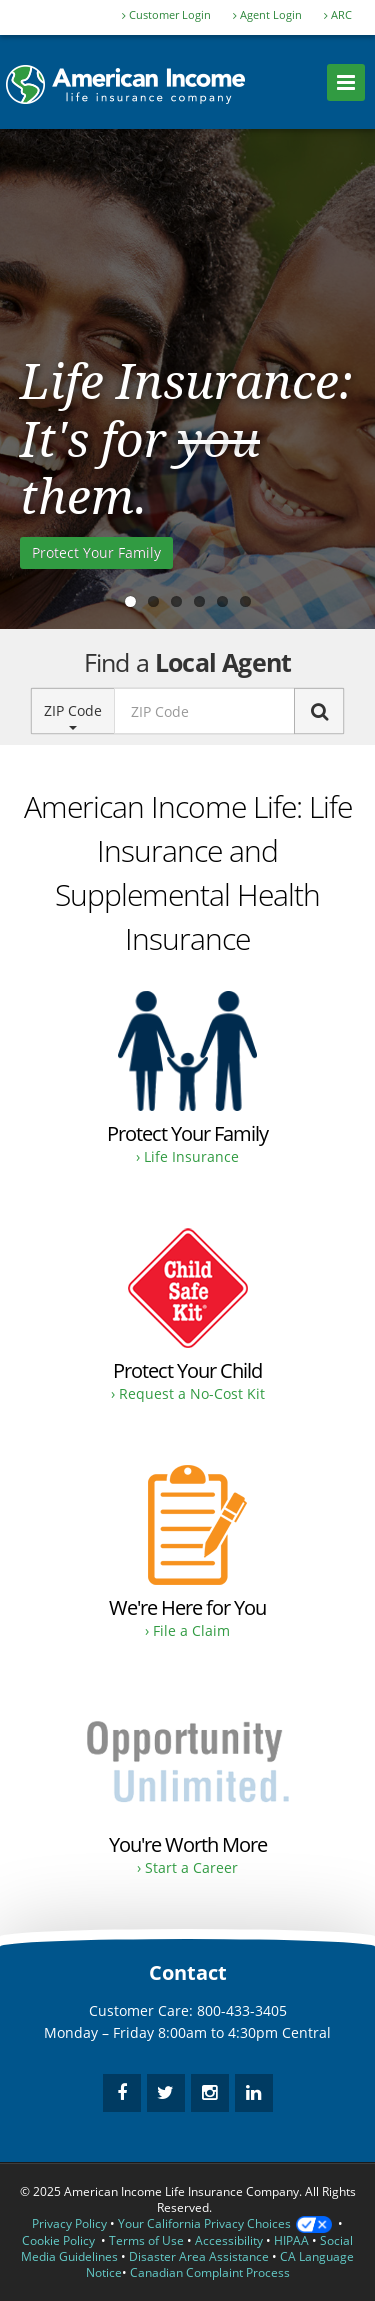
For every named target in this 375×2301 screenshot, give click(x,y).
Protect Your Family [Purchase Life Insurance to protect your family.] (96, 552)
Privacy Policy (69, 2223)
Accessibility (229, 2240)
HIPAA (291, 2240)
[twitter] (166, 2093)
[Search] (319, 711)
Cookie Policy (58, 2240)
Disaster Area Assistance (199, 2256)
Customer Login (166, 15)
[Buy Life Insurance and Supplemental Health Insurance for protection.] (187, 1079)
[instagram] (210, 2093)
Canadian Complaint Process (210, 2272)
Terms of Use (146, 2240)
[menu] (346, 82)
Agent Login (267, 15)
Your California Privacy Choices (225, 2223)
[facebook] (122, 2093)
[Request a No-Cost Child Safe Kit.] (187, 1316)
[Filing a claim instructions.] (187, 1553)
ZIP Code (73, 715)
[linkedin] (254, 2093)
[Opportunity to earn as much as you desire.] (187, 1790)
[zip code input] (204, 711)
